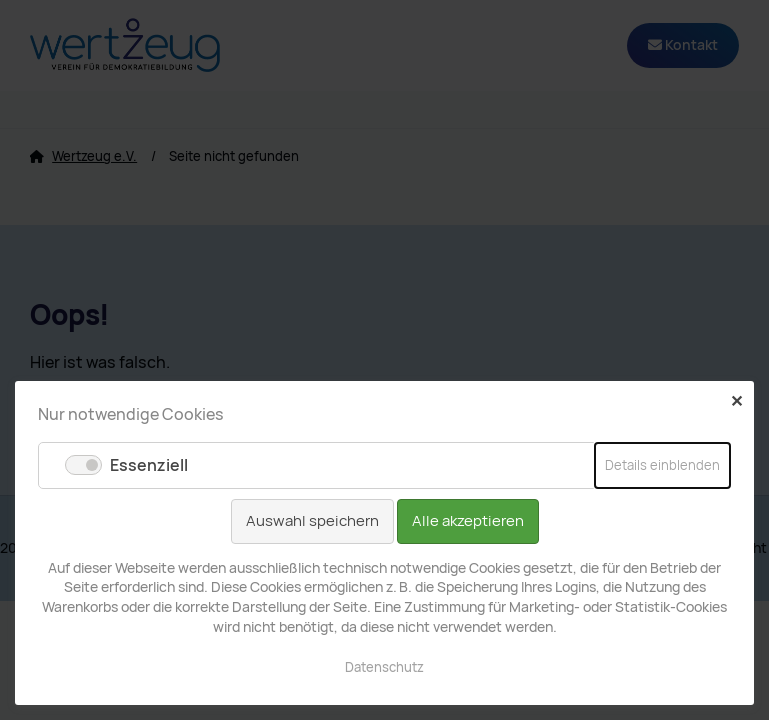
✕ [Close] (736, 401)
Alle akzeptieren (468, 521)
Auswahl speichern (312, 521)
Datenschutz (384, 667)
